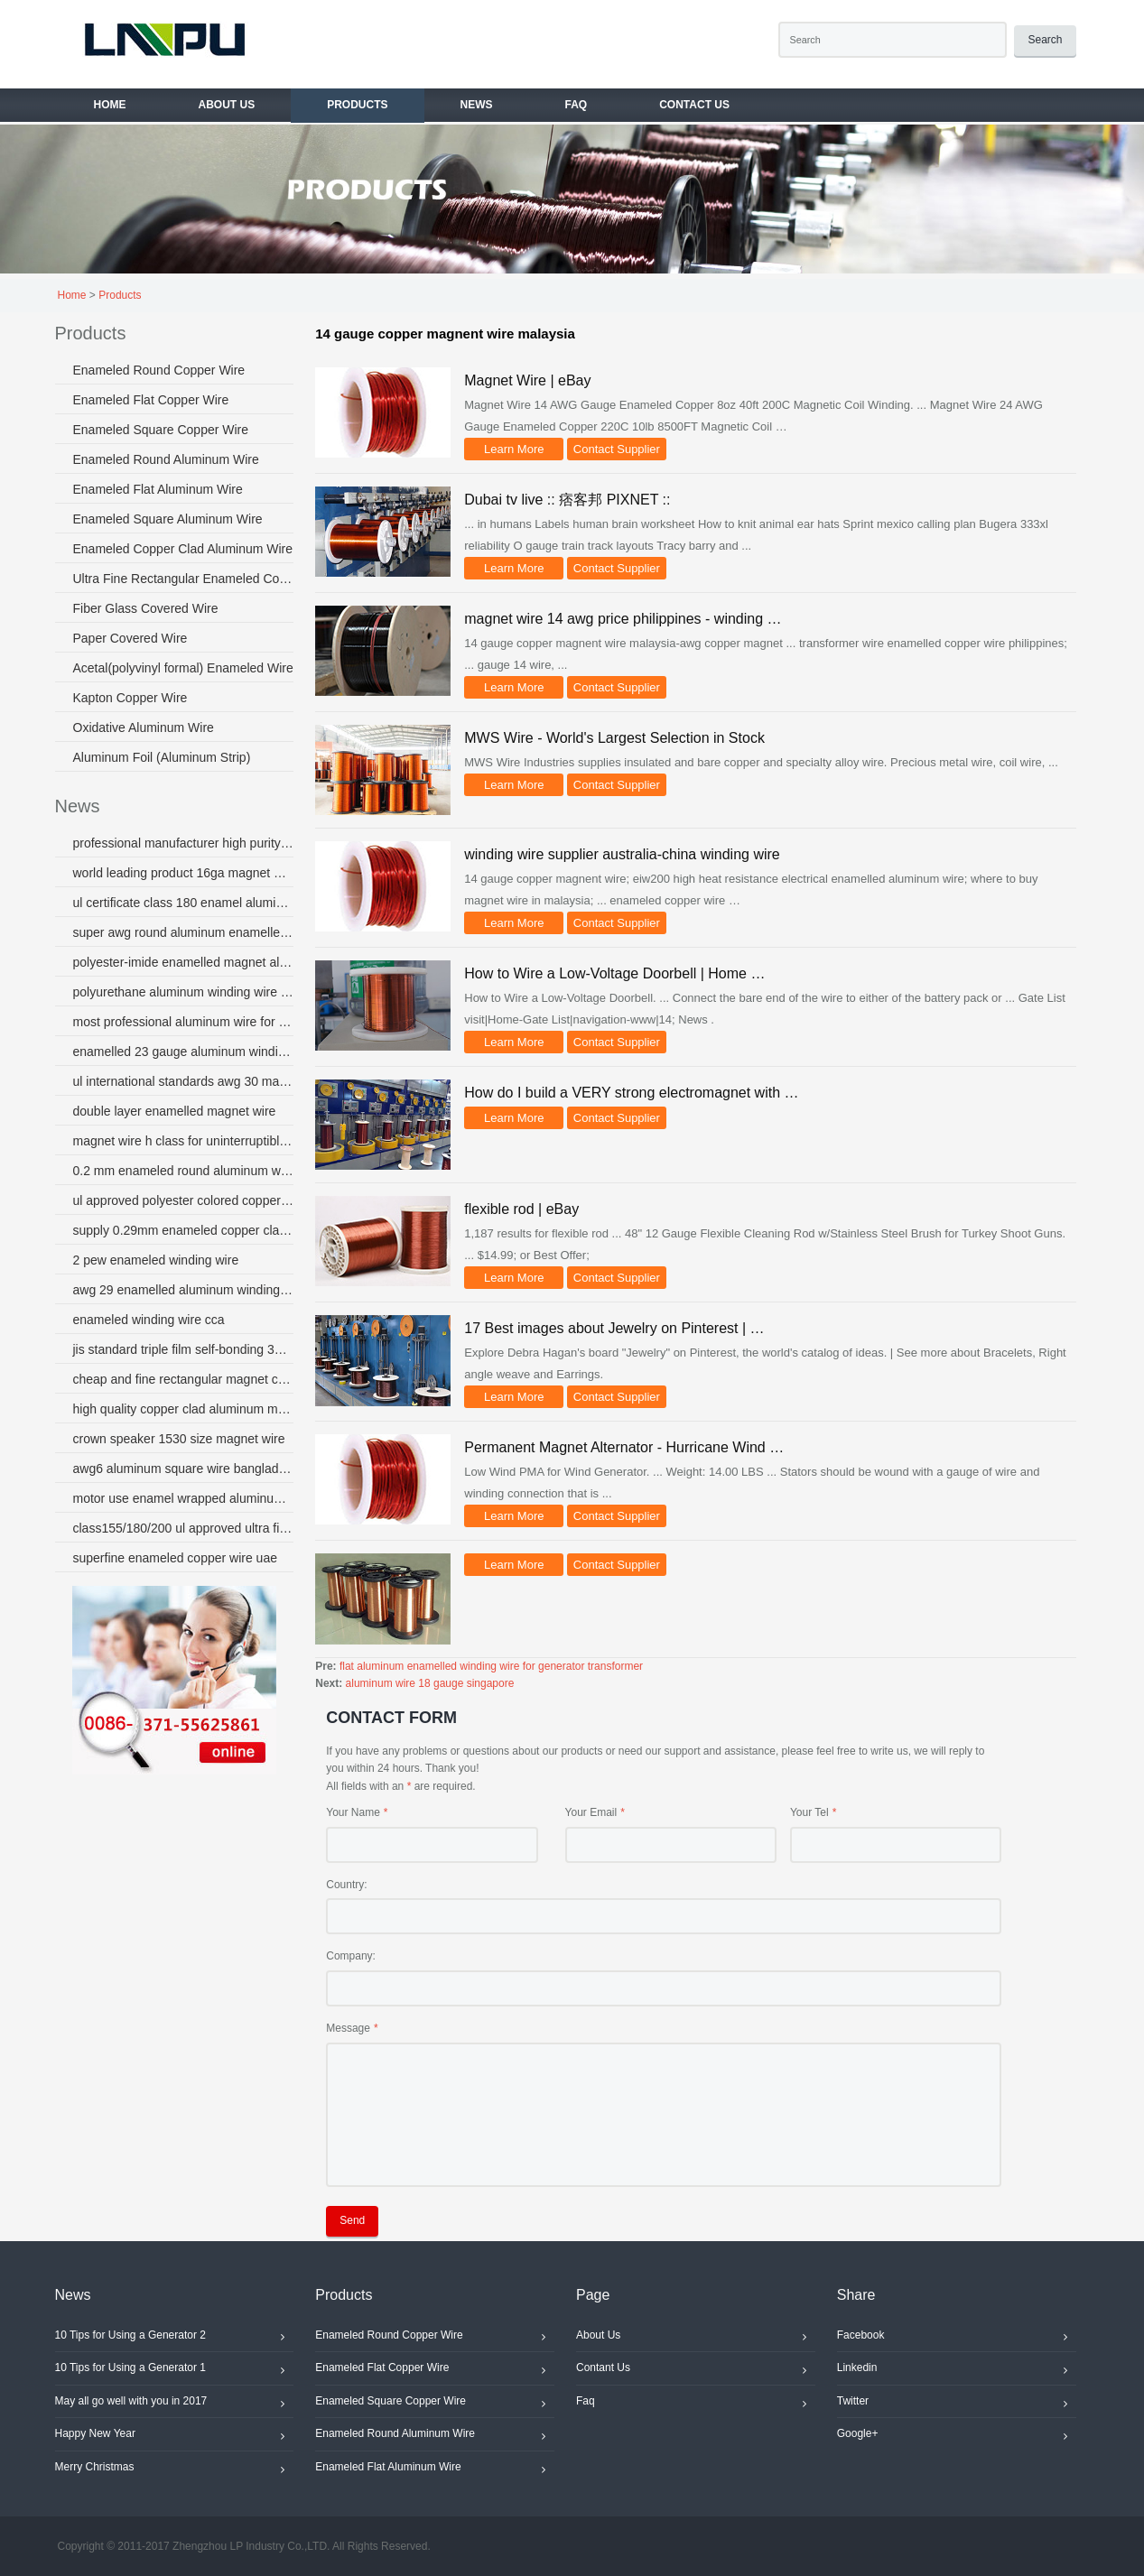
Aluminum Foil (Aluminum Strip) (162, 757)
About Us (695, 2338)
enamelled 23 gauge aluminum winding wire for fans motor (183, 1051)
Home (72, 295)
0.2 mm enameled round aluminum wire (183, 1170)
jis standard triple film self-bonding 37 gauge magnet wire (183, 1349)
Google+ (956, 2436)
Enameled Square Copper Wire (161, 429)
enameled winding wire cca (149, 1319)
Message (348, 2028)
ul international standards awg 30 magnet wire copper (183, 1081)
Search (1045, 39)
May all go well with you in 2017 (174, 2404)
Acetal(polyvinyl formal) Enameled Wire (183, 668)
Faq (695, 2404)
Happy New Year (174, 2436)
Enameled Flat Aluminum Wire (158, 489)
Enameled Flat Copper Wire (151, 400)
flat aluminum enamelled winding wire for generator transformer (491, 1666)
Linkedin (956, 2370)
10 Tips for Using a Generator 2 (174, 2338)
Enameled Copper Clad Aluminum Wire (183, 549)
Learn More (514, 449)
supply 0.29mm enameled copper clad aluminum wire (183, 1230)
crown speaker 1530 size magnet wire (179, 1439)
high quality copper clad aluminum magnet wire (183, 1409)
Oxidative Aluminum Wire (143, 727)
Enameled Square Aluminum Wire (168, 519)
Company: (351, 1956)
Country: (346, 1884)
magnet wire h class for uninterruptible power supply (183, 1141)
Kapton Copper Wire (130, 697)
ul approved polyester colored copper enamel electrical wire (183, 1200)
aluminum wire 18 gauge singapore (430, 1683)
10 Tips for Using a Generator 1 (174, 2370)
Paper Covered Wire (130, 638)
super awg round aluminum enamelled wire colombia (183, 932)
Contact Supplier (616, 449)
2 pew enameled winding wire (156, 1260)
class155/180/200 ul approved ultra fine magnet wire (183, 1528)
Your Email (591, 1812)
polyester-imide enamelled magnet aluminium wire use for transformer (183, 962)
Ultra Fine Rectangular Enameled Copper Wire (183, 578)
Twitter (956, 2404)
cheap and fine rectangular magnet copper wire (183, 1379)
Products (119, 295)
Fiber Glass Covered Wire (146, 608)
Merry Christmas (174, 2469)
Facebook (956, 2338)
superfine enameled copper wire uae (175, 1558)
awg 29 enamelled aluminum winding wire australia (183, 1290)
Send (352, 2220)
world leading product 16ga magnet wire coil (183, 873)
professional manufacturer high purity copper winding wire (183, 843)
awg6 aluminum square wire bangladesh (183, 1468)
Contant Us (695, 2370)
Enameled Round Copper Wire (159, 370)
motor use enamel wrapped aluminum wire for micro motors (183, 1498)
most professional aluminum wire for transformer (183, 1022)
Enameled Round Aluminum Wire (166, 459)
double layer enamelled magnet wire (174, 1111)
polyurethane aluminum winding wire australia (183, 992)
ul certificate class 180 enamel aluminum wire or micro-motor (183, 902)
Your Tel (809, 1812)
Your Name (353, 1812)
